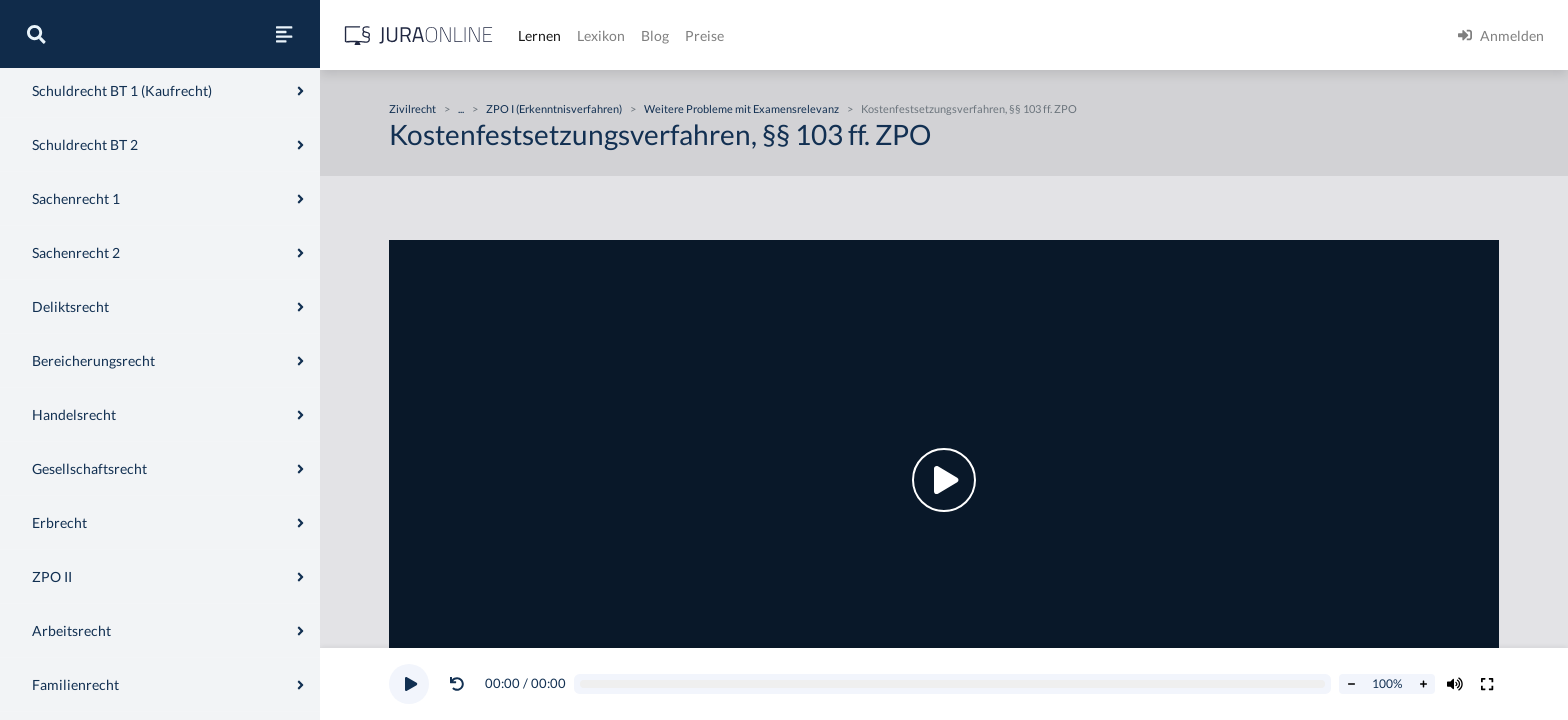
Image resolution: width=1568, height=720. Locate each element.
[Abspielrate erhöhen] (1423, 684)
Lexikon (601, 35)
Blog (655, 35)
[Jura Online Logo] (419, 35)
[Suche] (36, 34)
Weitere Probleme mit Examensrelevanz (741, 108)
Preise (704, 35)
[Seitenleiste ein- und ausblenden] (284, 34)
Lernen (539, 35)
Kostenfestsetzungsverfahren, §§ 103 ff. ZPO (969, 108)
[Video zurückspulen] (457, 684)
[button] (461, 684)
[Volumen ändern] (1455, 684)
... (461, 108)
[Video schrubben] (953, 684)
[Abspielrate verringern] (1351, 684)
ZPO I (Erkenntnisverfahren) (554, 108)
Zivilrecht (412, 108)
